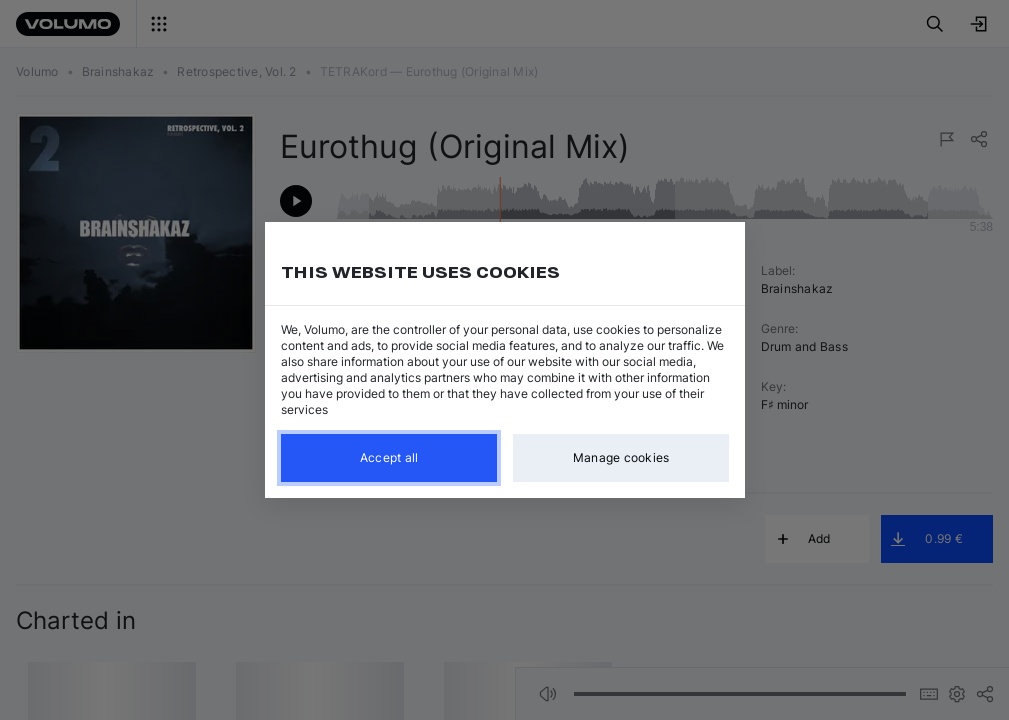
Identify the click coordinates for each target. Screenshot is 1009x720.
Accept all (388, 457)
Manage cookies (620, 457)
